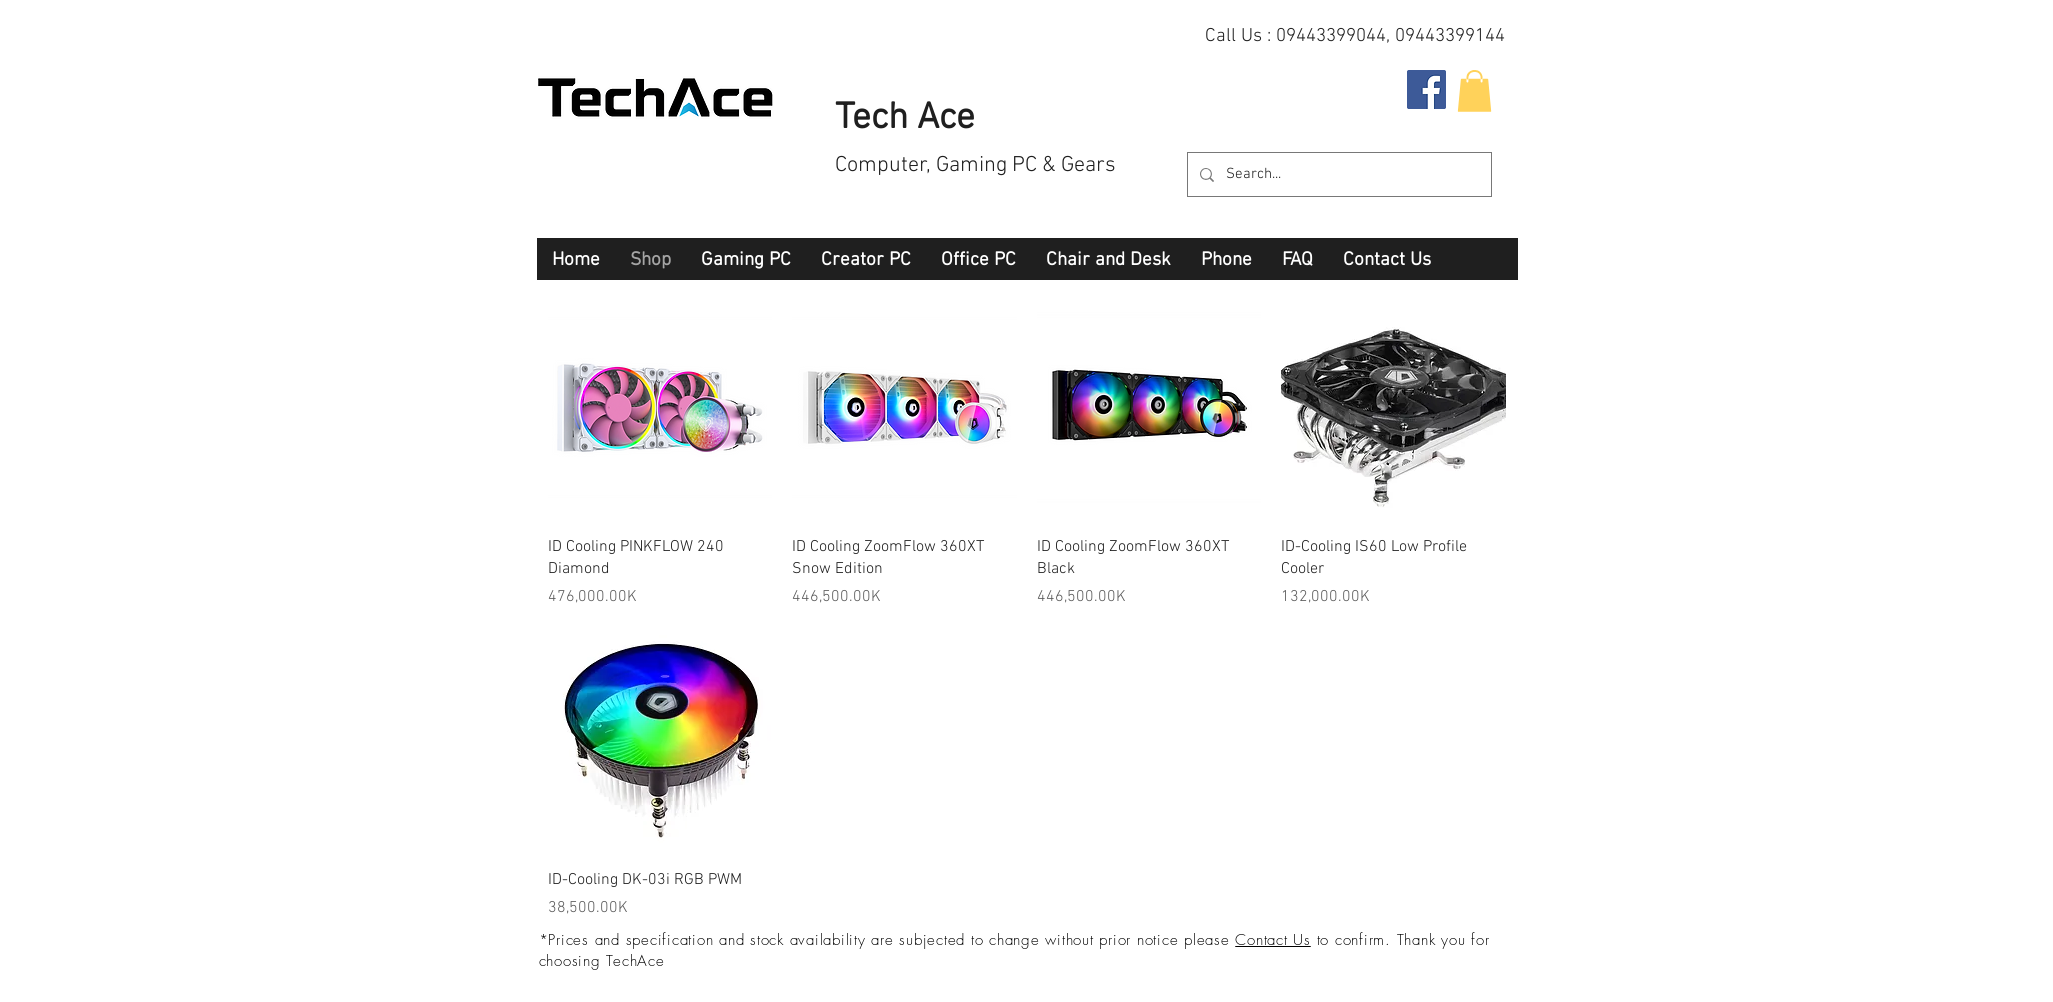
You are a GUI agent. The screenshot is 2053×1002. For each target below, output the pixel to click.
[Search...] (1337, 174)
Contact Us (1273, 940)
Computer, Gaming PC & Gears (975, 165)
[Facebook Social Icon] (1426, 89)
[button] (1474, 91)
